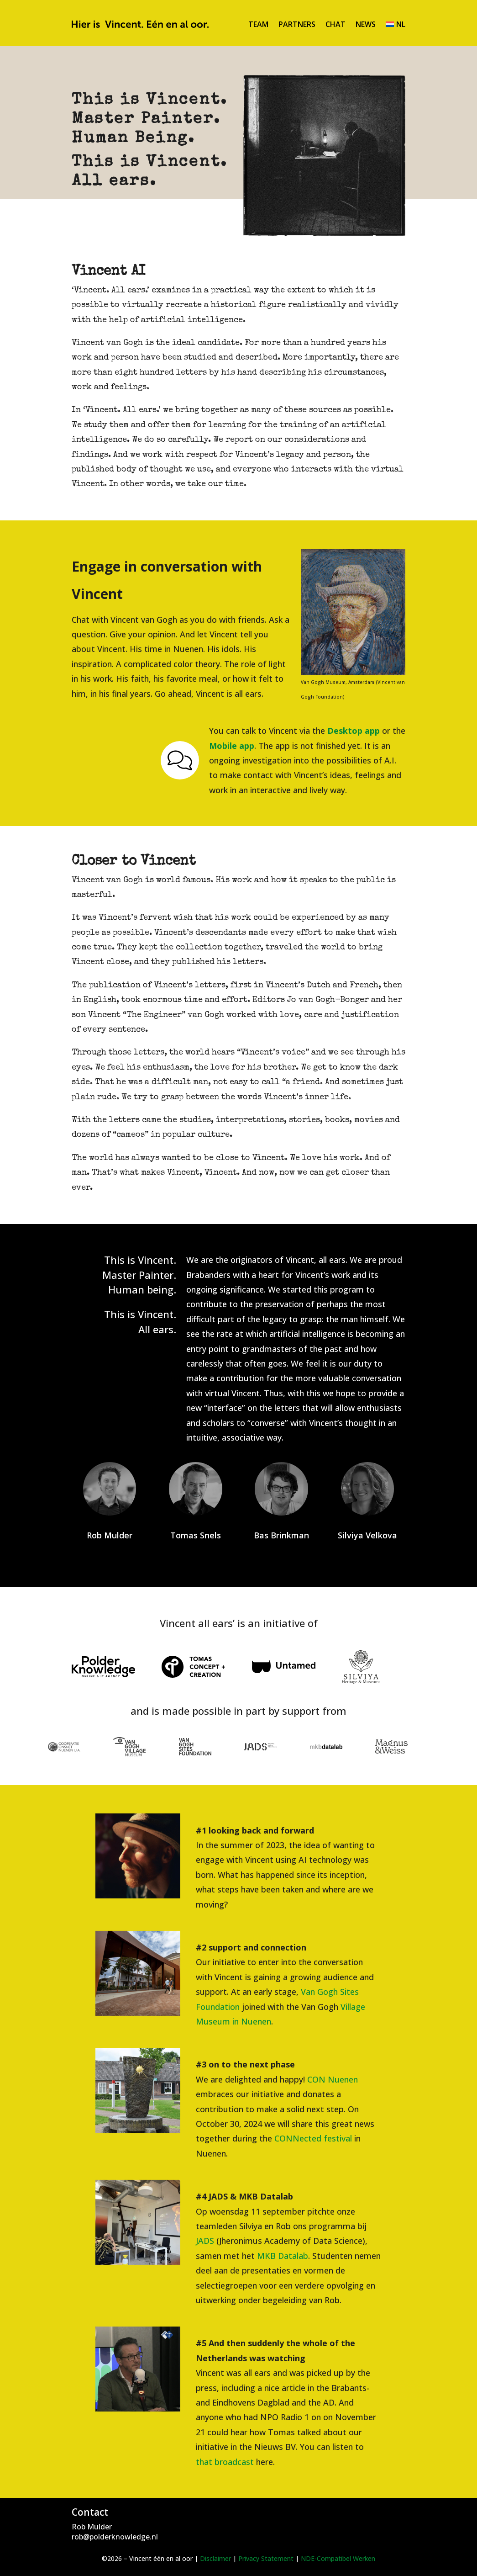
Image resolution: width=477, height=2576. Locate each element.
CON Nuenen (332, 2079)
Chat (335, 24)
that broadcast (225, 2461)
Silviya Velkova (367, 1535)
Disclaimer (215, 2558)
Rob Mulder (109, 1535)
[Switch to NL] (395, 24)
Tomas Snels (195, 1535)
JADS (205, 2240)
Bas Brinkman (281, 1535)
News (366, 24)
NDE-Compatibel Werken (338, 2558)
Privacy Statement (266, 2558)
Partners (296, 24)
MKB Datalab (282, 2255)
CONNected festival (313, 2138)
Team (258, 24)
